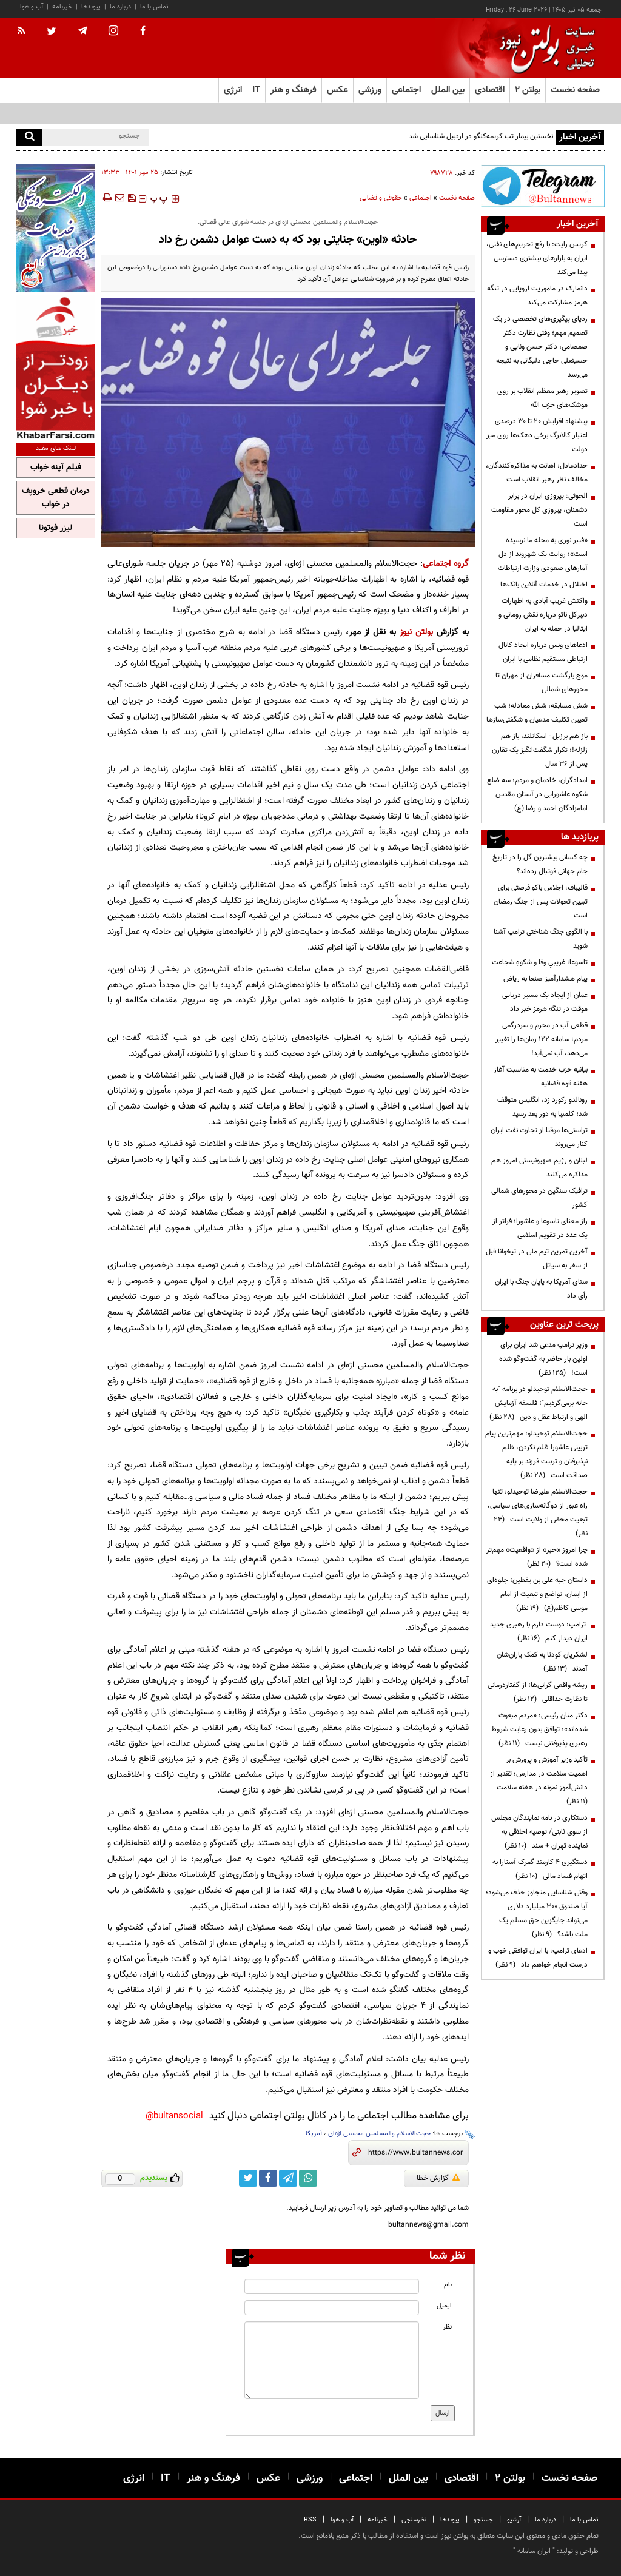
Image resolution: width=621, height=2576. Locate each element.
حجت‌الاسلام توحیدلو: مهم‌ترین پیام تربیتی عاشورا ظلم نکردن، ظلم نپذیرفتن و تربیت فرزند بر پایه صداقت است (536, 1454)
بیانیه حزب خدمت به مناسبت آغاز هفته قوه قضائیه (541, 1076)
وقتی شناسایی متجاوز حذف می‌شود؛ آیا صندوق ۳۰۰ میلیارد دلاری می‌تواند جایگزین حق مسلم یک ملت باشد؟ (537, 1913)
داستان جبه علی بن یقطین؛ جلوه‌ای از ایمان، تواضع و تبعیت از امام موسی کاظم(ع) (537, 1594)
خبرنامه (62, 7)
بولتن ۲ (527, 90)
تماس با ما (154, 7)
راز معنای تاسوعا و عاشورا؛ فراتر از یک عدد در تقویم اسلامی (540, 1228)
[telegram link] (288, 2178)
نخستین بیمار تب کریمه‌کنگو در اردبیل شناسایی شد (481, 136)
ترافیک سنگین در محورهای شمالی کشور (539, 1198)
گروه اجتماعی (446, 564)
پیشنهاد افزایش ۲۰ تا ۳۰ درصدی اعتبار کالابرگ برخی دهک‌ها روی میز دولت (537, 435)
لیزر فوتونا (55, 528)
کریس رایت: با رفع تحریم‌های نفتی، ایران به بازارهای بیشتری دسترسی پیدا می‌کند (537, 258)
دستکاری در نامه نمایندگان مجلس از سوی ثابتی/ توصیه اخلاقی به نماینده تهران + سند (539, 1832)
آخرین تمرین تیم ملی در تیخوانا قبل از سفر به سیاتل (537, 1258)
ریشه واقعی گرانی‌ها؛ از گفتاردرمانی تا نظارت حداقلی (538, 1692)
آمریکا (314, 2133)
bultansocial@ (174, 2116)
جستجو (483, 2520)
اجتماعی (420, 198)
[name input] (331, 2286)
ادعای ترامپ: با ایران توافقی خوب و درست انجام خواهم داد (538, 1957)
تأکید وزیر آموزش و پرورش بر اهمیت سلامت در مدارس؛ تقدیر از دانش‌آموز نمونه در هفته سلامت (539, 1780)
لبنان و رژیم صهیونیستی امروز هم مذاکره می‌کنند (539, 1167)
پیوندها (91, 7)
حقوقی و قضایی (381, 198)
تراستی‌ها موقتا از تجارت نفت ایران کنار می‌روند (539, 1137)
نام (448, 2284)
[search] (29, 137)
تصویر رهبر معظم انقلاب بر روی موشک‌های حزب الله (542, 398)
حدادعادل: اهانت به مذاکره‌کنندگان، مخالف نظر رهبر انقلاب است (537, 472)
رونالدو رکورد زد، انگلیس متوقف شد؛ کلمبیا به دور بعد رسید (542, 1107)
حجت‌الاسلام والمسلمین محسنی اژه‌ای (379, 2133)
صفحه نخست (575, 90)
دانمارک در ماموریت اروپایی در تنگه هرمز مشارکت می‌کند (537, 295)
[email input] (331, 2307)
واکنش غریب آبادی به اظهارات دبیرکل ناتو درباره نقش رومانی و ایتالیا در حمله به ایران (543, 614)
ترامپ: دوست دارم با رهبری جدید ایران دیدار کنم (539, 1631)
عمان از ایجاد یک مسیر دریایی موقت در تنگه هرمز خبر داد (545, 1002)
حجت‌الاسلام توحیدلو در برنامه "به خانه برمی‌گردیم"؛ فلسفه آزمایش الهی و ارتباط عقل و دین (538, 1403)
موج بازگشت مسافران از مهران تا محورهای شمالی (541, 682)
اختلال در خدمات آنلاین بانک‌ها (544, 584)
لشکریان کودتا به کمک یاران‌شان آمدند (542, 1661)
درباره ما (120, 7)
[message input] (331, 2360)
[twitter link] (248, 2178)
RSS (310, 2520)
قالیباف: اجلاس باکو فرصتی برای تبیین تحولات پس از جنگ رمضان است (541, 901)
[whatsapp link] (308, 2178)
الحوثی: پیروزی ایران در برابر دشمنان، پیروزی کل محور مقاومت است (539, 510)
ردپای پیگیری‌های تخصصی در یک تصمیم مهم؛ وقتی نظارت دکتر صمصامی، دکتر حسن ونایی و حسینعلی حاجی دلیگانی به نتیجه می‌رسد (540, 347)
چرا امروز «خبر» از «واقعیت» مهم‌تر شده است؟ (537, 1557)
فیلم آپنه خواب (55, 467)
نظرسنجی (413, 2520)
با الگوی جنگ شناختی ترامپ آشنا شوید (541, 939)
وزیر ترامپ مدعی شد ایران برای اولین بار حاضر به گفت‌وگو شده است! (543, 1359)
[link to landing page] (544, 48)
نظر (447, 2327)
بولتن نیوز (416, 632)
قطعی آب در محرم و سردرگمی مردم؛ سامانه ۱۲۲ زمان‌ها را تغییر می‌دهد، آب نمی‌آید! (541, 1039)
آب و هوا (31, 7)
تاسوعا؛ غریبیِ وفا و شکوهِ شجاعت (540, 962)
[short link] (416, 2152)
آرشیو (514, 2520)
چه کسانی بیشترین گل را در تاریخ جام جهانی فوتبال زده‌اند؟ (540, 864)
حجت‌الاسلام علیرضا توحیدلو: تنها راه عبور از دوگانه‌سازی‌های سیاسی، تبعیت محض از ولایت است (538, 1512)
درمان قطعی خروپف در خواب (56, 498)
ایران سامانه (534, 2551)
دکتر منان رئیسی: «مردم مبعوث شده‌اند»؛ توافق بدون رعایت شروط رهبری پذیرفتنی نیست (539, 1729)
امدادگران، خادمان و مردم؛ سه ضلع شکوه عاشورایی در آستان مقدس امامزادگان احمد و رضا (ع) (537, 794)
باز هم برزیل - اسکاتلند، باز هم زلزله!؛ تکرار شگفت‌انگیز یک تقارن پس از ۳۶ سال (540, 750)
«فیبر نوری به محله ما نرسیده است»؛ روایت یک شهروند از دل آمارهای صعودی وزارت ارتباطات (543, 554)
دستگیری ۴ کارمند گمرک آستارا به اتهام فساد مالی (540, 1869)
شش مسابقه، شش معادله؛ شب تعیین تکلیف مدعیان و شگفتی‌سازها (537, 712)
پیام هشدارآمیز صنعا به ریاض (545, 978)
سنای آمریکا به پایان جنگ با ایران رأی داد (541, 1288)
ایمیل (444, 2306)
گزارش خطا (438, 2178)
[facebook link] (268, 2178)
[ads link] (543, 185)
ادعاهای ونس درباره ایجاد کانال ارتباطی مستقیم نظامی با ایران (543, 652)
